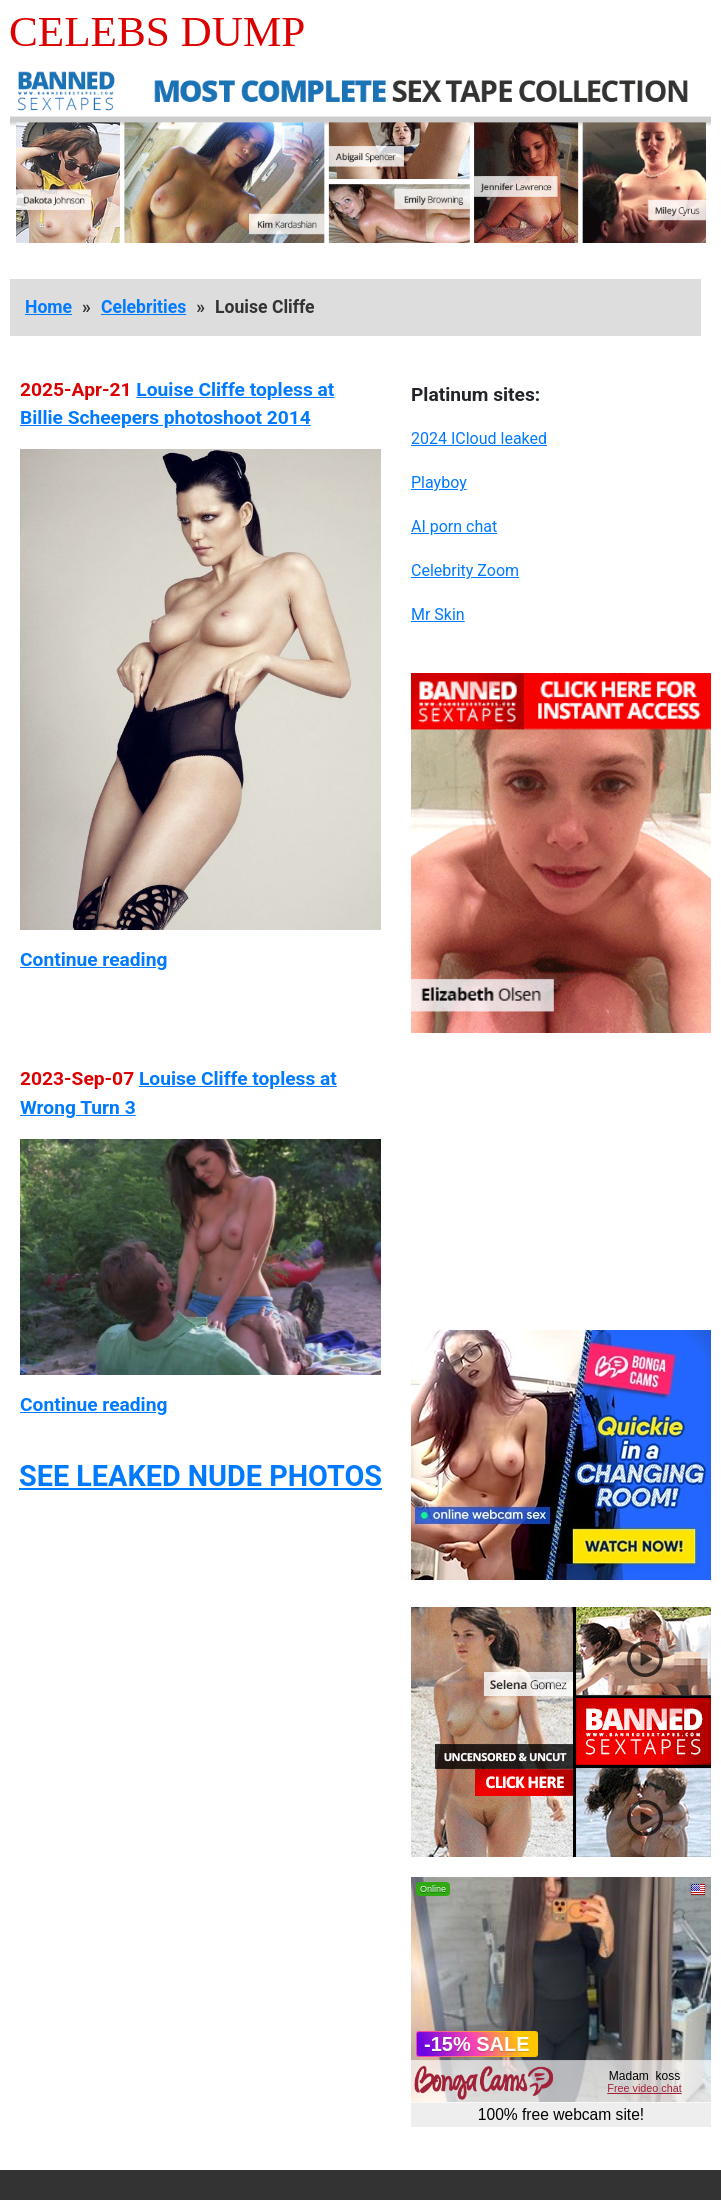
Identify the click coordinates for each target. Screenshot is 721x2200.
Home (48, 307)
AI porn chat (454, 526)
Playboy (439, 482)
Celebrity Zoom (465, 570)
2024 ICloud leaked (479, 438)
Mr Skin (438, 614)
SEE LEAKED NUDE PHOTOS (200, 1476)
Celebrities (143, 307)
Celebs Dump (157, 31)
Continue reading (93, 959)
